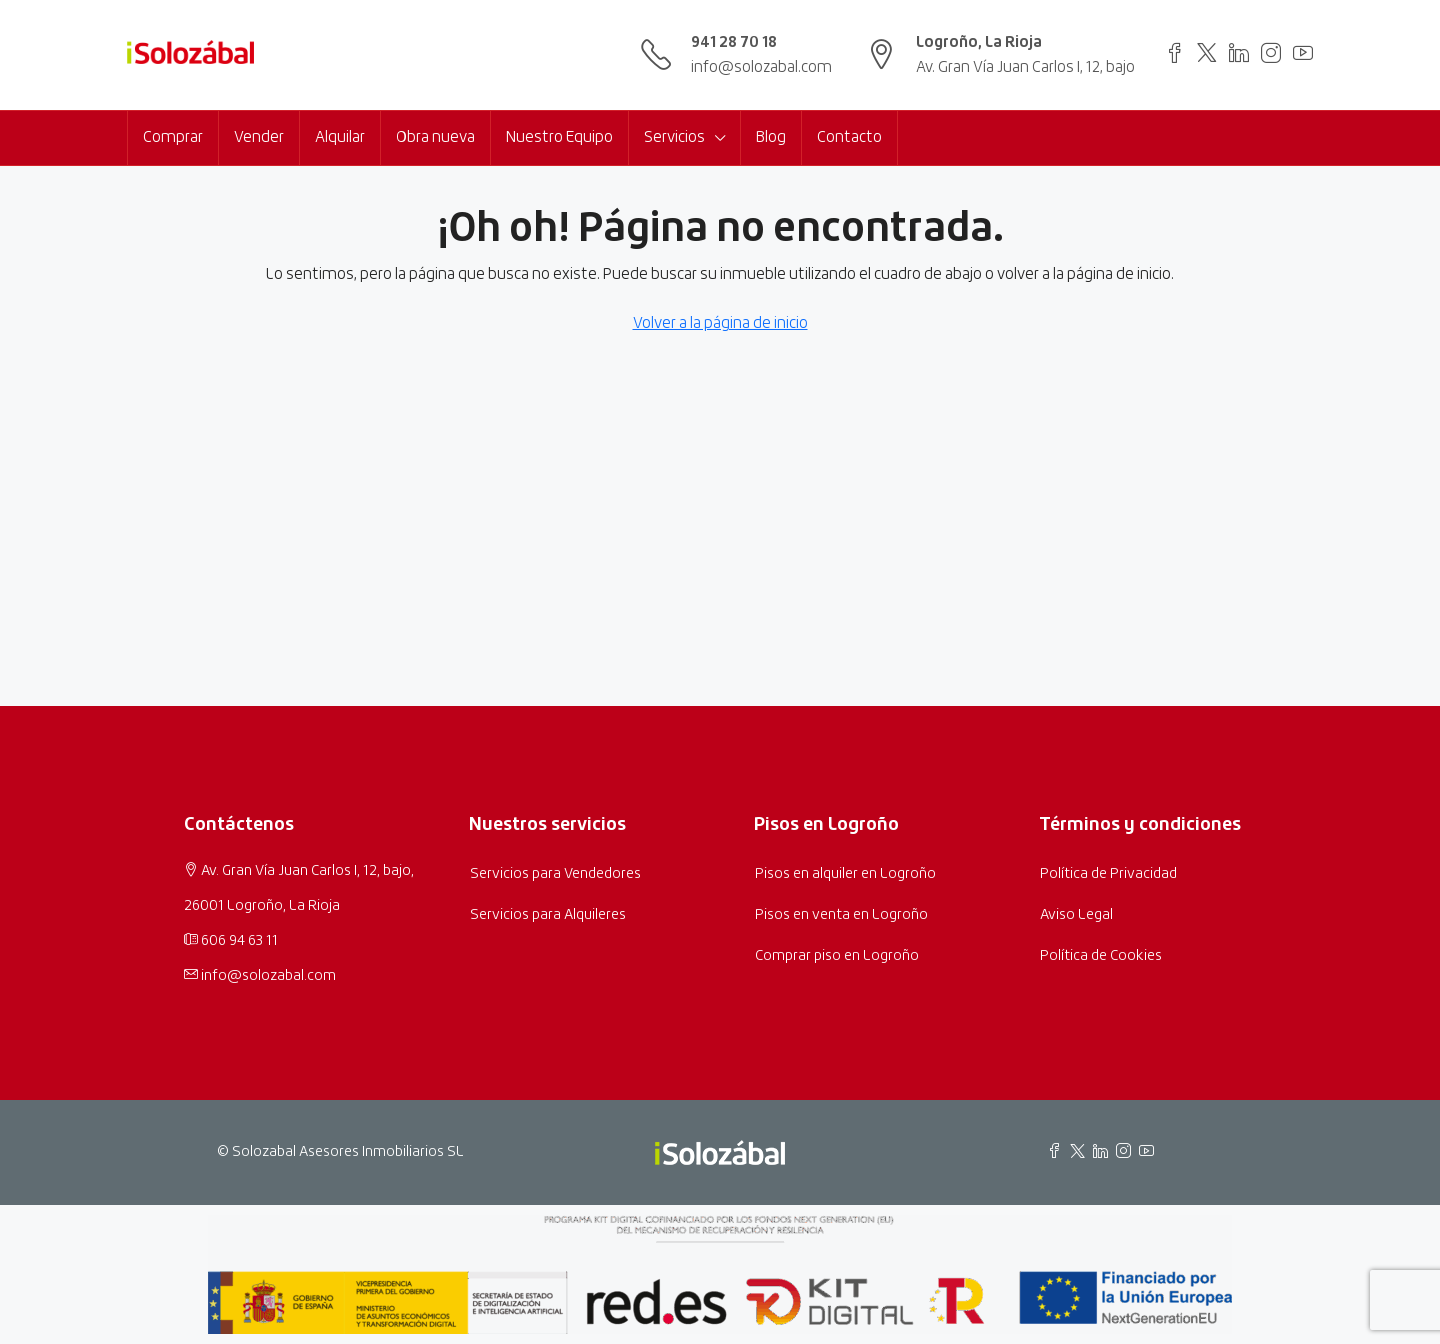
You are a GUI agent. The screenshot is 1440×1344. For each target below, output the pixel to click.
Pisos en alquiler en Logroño (845, 874)
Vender (259, 137)
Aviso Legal (1076, 915)
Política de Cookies (1101, 956)
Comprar (173, 137)
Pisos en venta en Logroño (841, 915)
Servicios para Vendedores (555, 874)
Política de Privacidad (1108, 874)
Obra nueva (435, 137)
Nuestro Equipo (559, 137)
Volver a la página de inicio (720, 323)
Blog (771, 137)
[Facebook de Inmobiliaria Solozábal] (1058, 1152)
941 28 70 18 (734, 42)
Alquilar (340, 137)
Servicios (674, 137)
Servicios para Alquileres (548, 915)
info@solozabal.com (761, 67)
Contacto (849, 137)
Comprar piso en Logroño (837, 956)
